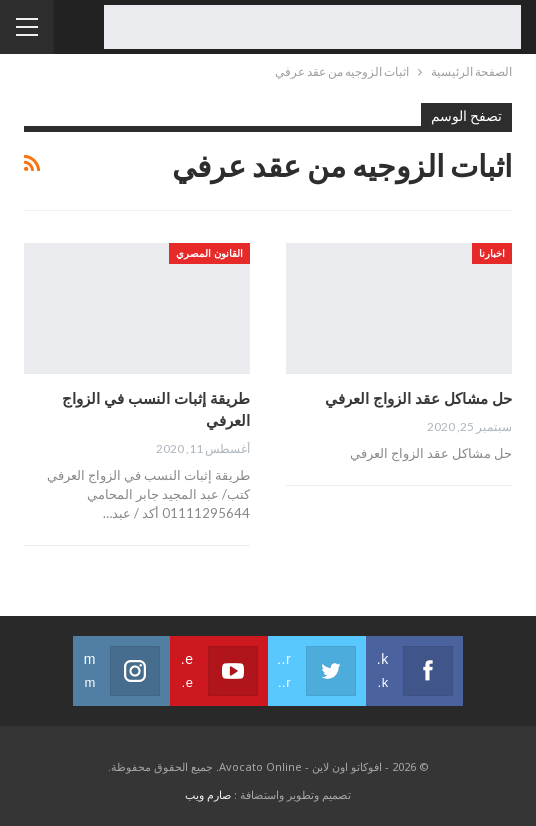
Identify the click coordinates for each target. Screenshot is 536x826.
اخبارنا (492, 253)
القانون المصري (209, 253)
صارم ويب (208, 794)
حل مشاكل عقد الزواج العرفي (418, 398)
